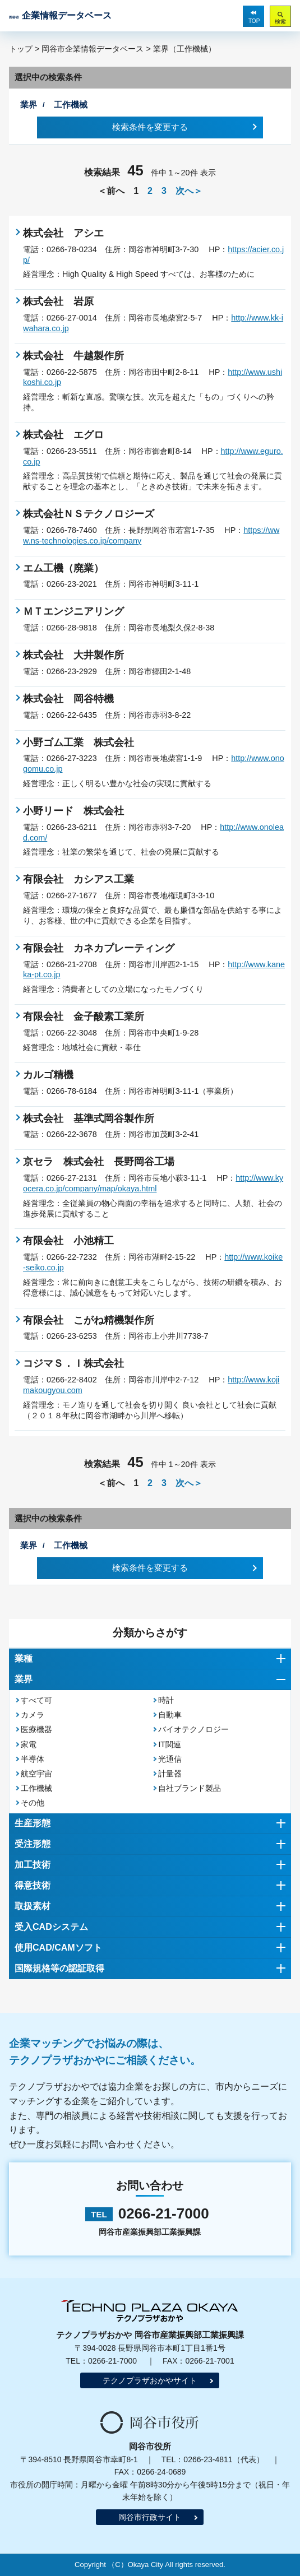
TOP (254, 21)
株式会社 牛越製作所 (73, 355)
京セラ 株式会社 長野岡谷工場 (98, 1161)
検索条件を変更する (150, 127)
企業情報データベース (60, 15)
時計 (166, 1700)
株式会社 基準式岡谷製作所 (88, 1118)
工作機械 (36, 1788)
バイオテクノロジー (193, 1729)
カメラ (32, 1714)
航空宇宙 (36, 1773)
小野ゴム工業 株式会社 (78, 742)
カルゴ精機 (48, 1074)
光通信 (170, 1759)
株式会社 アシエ (63, 233)
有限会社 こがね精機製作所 (88, 1320)
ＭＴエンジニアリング (73, 611)
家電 (28, 1744)
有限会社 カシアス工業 (78, 879)
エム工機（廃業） (63, 568)
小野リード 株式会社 (73, 810)
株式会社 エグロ (63, 434)
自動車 (170, 1714)
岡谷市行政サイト (149, 2517)
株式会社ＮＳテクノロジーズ (88, 513)
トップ (21, 48)
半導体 (32, 1759)
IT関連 (169, 1744)
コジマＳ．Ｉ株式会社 (73, 1363)
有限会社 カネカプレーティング (98, 948)
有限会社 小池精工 (68, 1240)
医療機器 (36, 1729)
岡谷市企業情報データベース (92, 48)
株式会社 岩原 (58, 301)
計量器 (170, 1773)
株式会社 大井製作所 (73, 655)
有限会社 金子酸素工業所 (83, 1016)
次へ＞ (189, 191)
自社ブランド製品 (189, 1788)
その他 (32, 1802)
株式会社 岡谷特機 (68, 698)
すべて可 (36, 1700)
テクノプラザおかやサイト (150, 2380)
